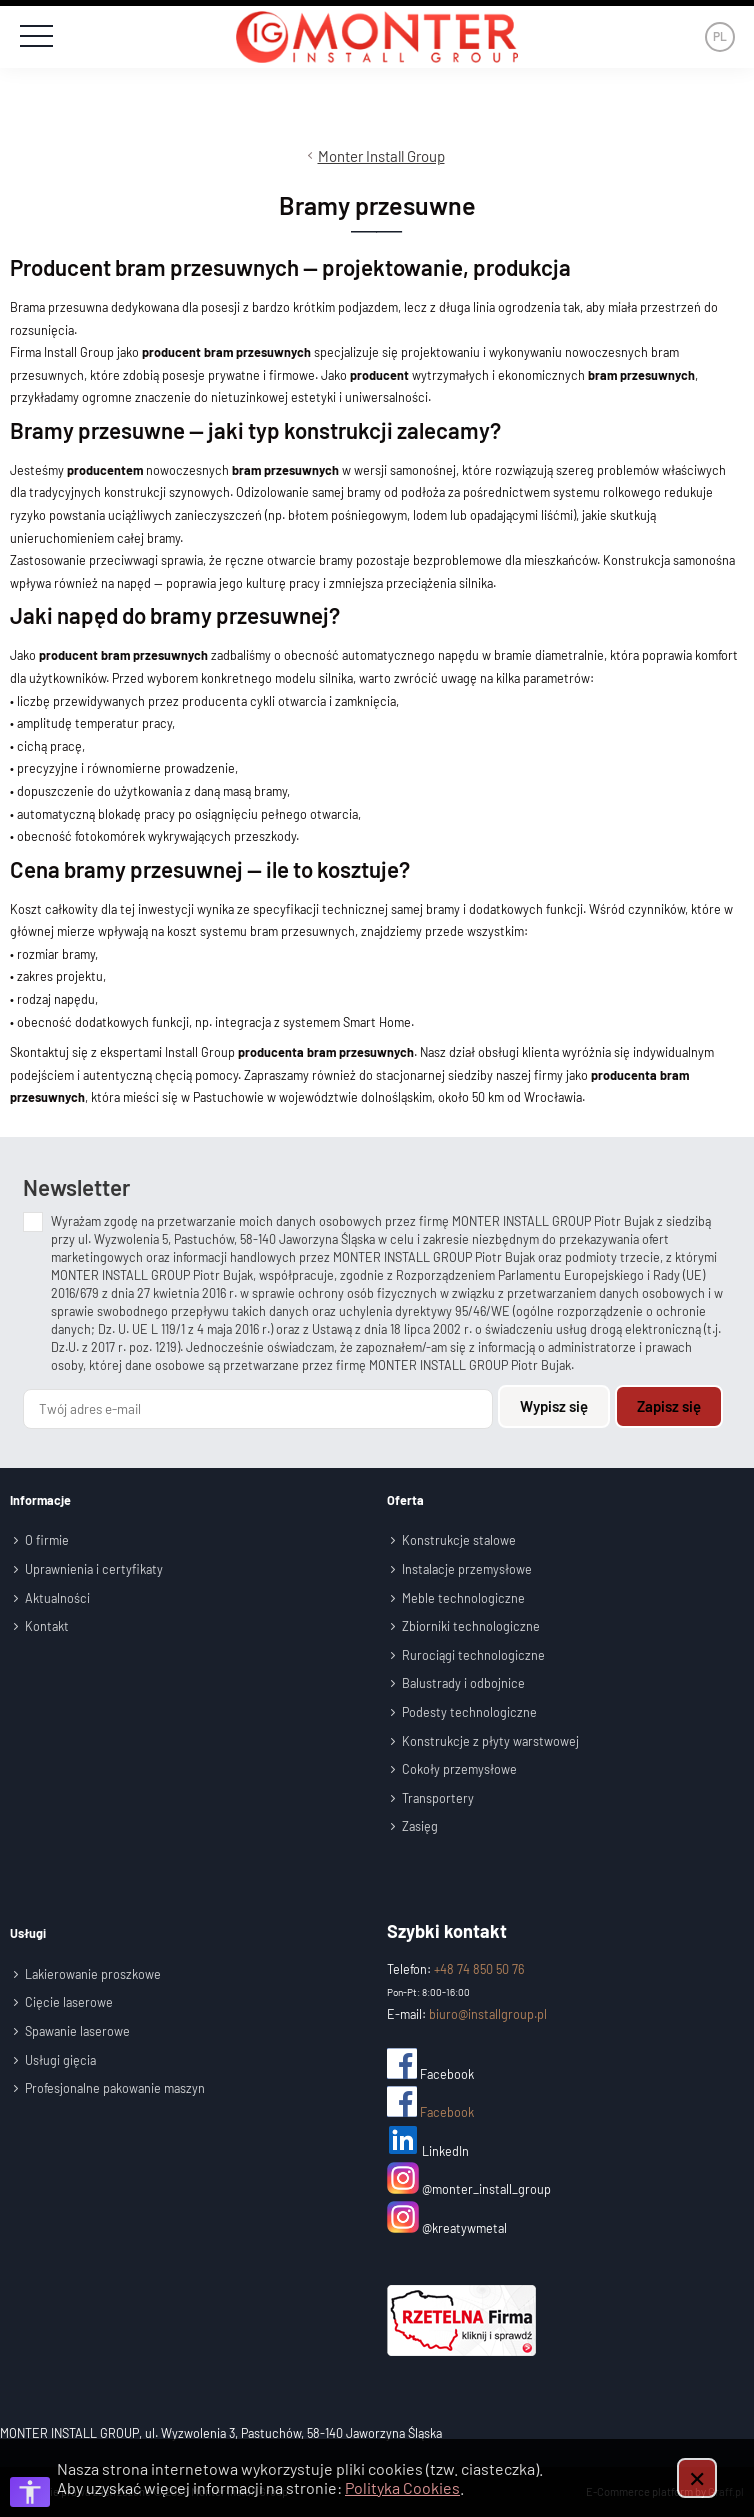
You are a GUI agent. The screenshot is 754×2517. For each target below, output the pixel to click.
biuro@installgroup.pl (488, 2014)
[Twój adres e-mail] (258, 1408)
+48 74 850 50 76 (479, 1968)
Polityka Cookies (402, 2487)
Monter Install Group (381, 156)
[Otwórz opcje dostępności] (30, 2492)
